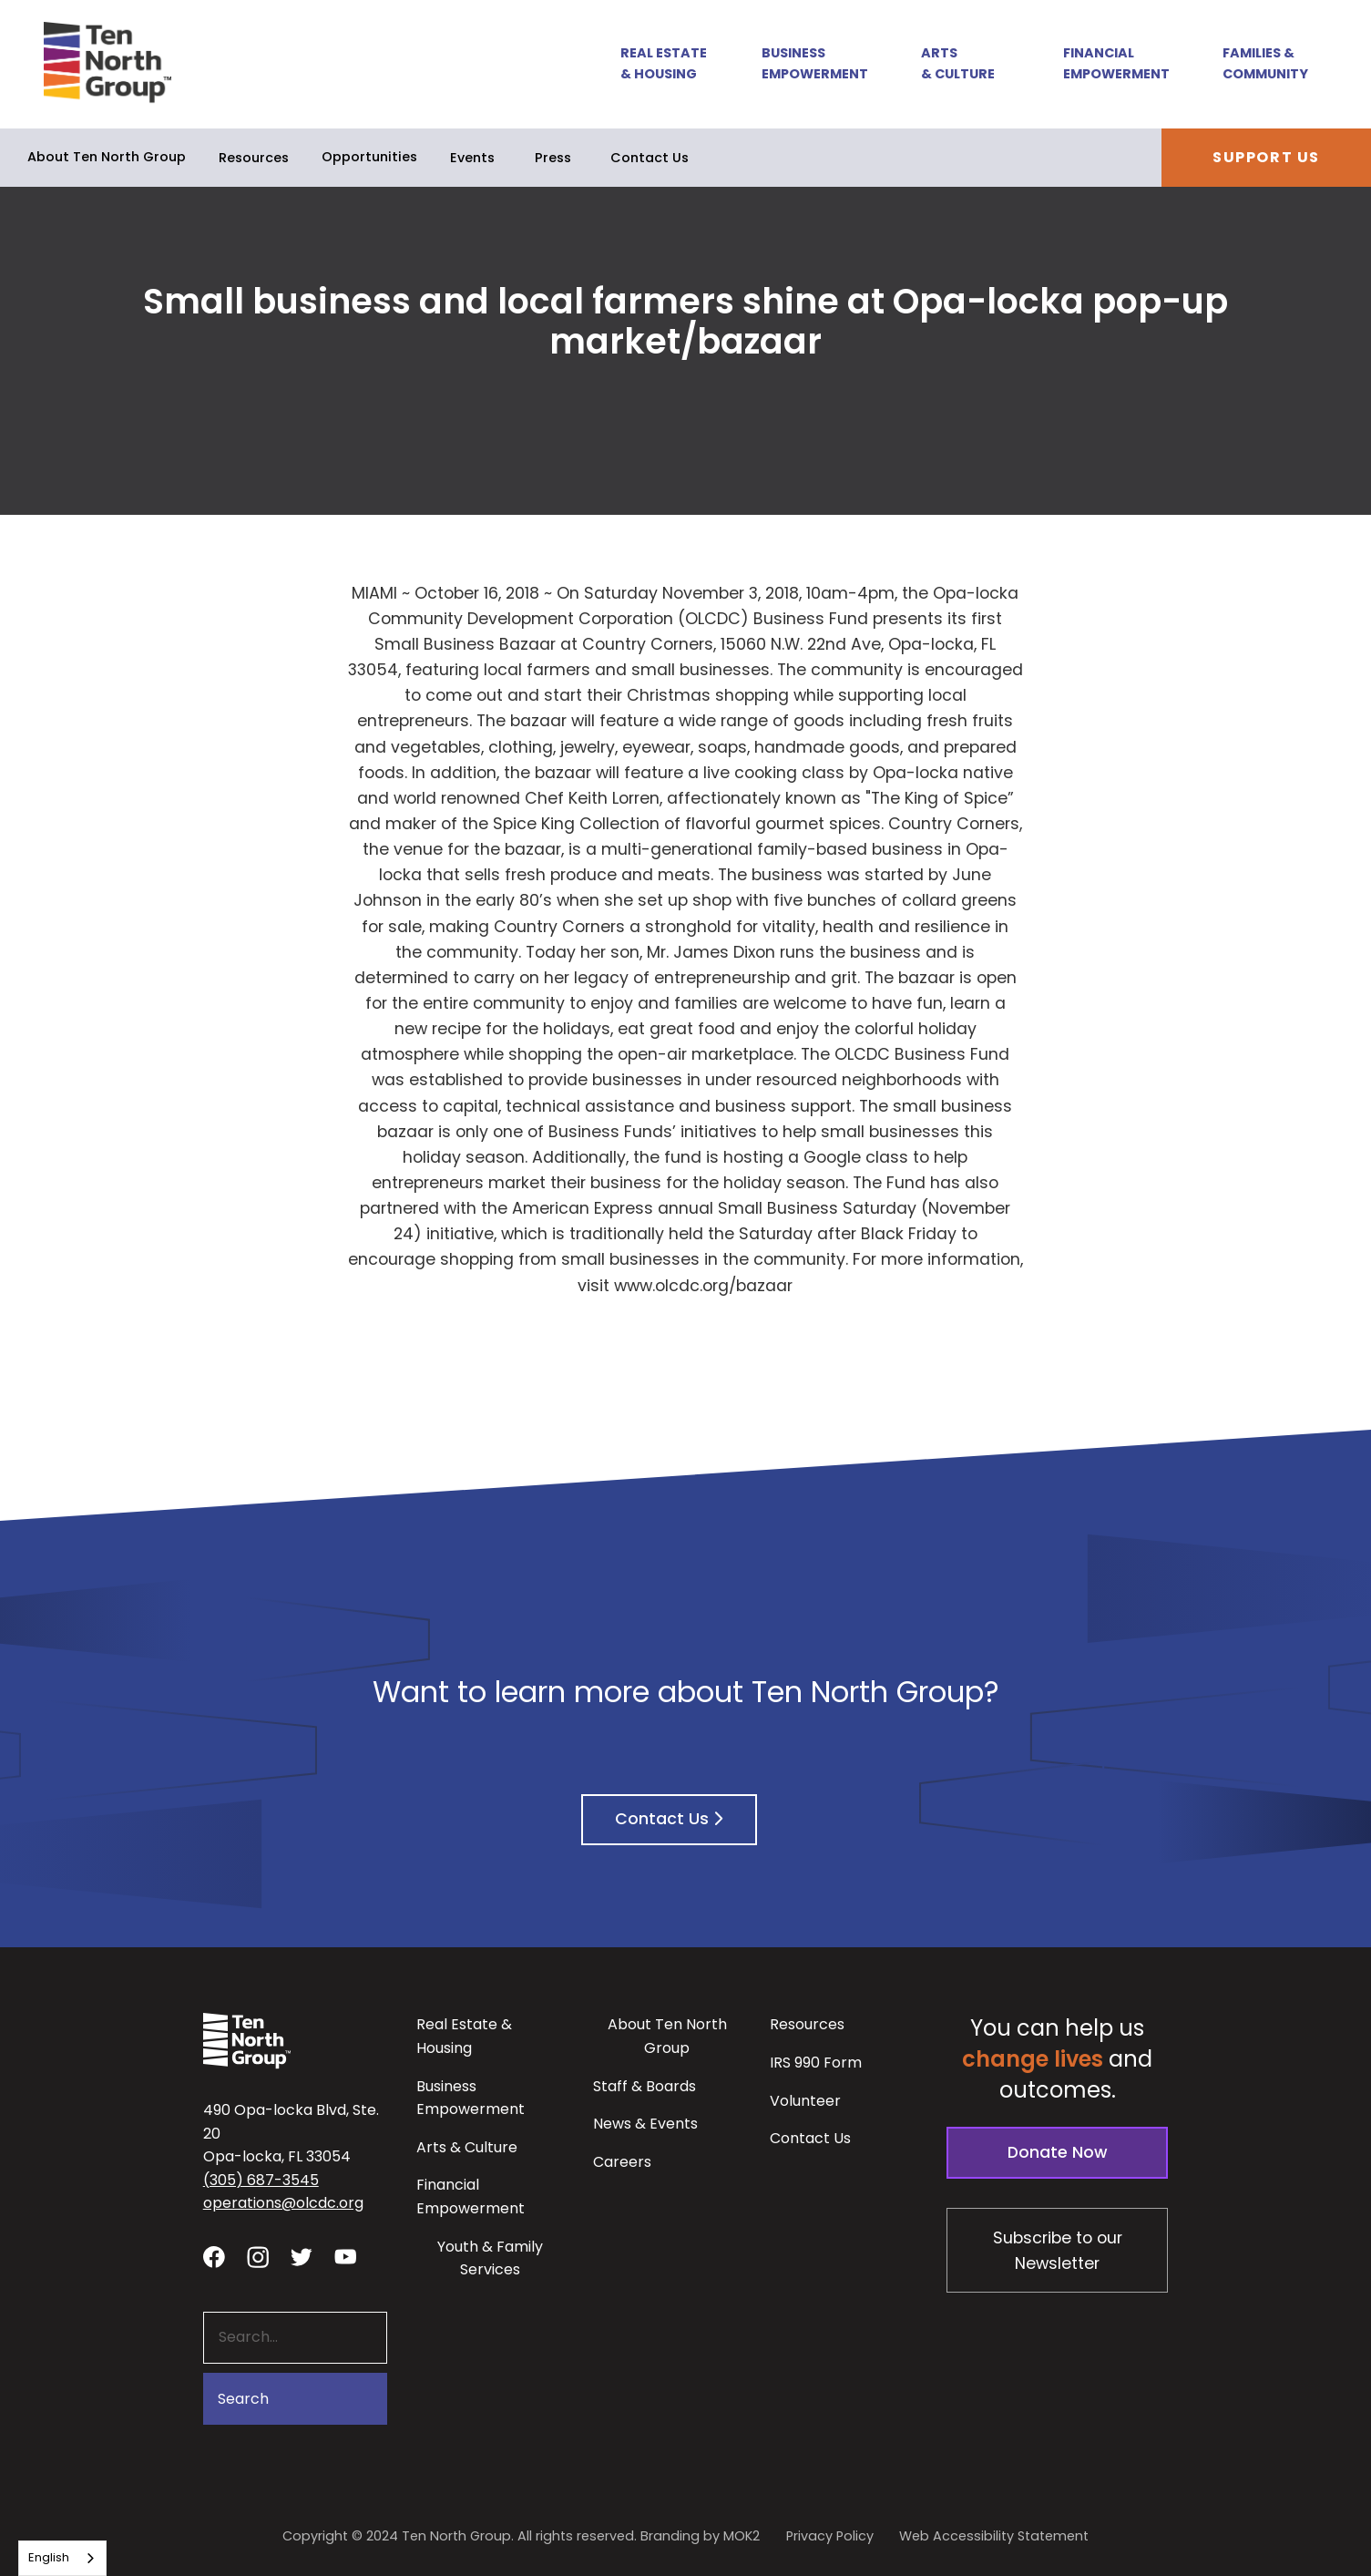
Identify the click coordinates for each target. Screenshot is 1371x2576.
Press (553, 158)
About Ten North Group (106, 157)
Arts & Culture (958, 63)
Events (472, 158)
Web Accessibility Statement (994, 2536)
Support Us (1266, 157)
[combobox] (62, 2558)
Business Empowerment (815, 63)
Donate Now (1058, 2152)
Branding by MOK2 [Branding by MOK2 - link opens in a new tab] (700, 2536)
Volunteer (805, 2100)
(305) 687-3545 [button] (261, 2180)
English (48, 2557)
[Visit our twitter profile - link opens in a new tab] (301, 2256)
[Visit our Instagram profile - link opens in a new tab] (258, 2256)
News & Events (645, 2123)
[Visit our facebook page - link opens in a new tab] (214, 2256)
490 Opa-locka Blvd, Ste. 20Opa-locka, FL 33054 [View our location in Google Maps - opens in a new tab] (291, 2133)
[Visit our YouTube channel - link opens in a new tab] (345, 2256)
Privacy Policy (830, 2536)
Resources (254, 158)
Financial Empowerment (1116, 63)
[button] (654, 64)
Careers (622, 2161)
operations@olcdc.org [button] (283, 2202)
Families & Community (1265, 63)
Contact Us (649, 158)
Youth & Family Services (490, 2258)
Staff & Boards (644, 2086)
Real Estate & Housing (663, 63)
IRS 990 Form (816, 2062)
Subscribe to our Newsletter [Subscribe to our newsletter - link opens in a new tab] (1057, 2250)
